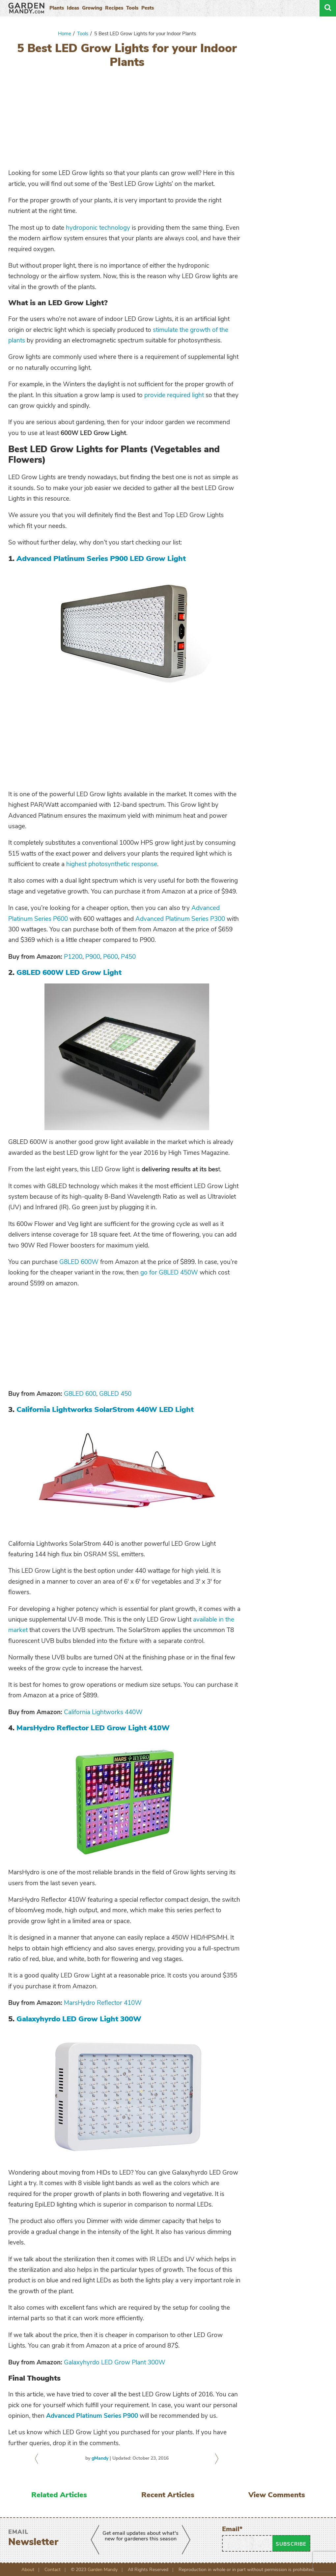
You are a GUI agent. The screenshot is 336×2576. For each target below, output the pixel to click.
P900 (92, 956)
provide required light (174, 395)
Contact (52, 2569)
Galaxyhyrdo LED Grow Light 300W (78, 2019)
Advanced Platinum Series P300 (180, 919)
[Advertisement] (126, 120)
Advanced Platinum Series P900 (92, 2416)
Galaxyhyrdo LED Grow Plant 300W (114, 2362)
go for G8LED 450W (169, 1272)
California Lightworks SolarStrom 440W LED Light (105, 1409)
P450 (128, 956)
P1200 (73, 956)
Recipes (114, 8)
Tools (132, 8)
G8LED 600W (78, 1262)
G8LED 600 (80, 1394)
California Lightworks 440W (103, 1712)
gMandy (100, 2458)
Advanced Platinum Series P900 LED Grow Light (101, 558)
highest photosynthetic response (111, 864)
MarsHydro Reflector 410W (103, 2003)
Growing (92, 8)
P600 (110, 956)
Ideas (73, 8)
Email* (246, 2538)
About (27, 2569)
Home (64, 33)
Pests (147, 8)
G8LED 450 (115, 1394)
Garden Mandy (103, 2569)
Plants (56, 8)
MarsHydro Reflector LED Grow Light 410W (93, 1728)
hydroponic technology (98, 227)
